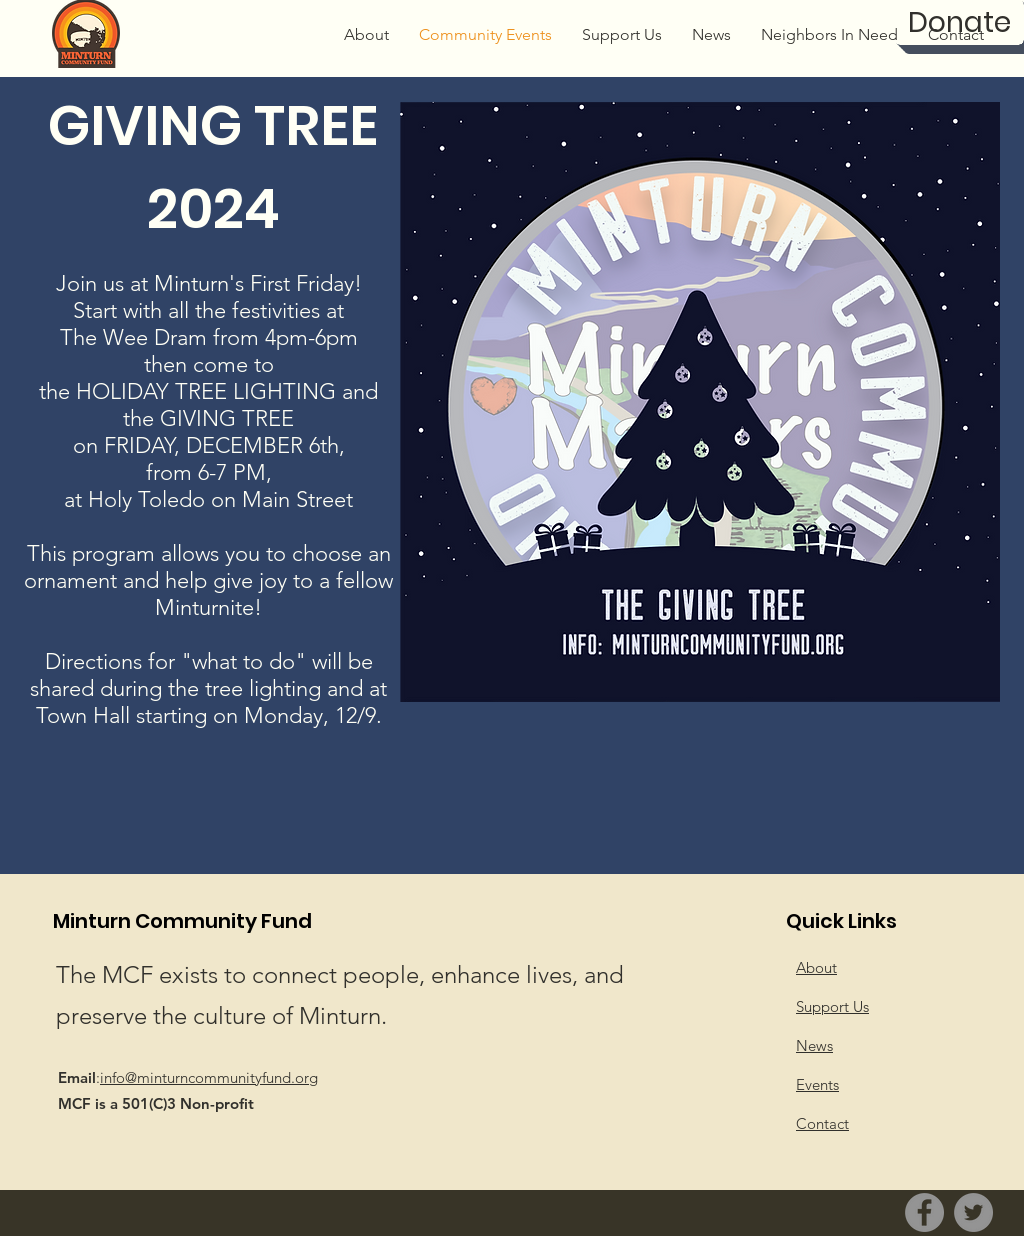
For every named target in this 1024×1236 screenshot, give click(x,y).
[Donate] (959, 22)
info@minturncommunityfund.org (209, 1077)
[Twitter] (973, 1212)
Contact (822, 1123)
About (816, 967)
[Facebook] (924, 1212)
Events (817, 1084)
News (814, 1045)
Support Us (832, 1006)
